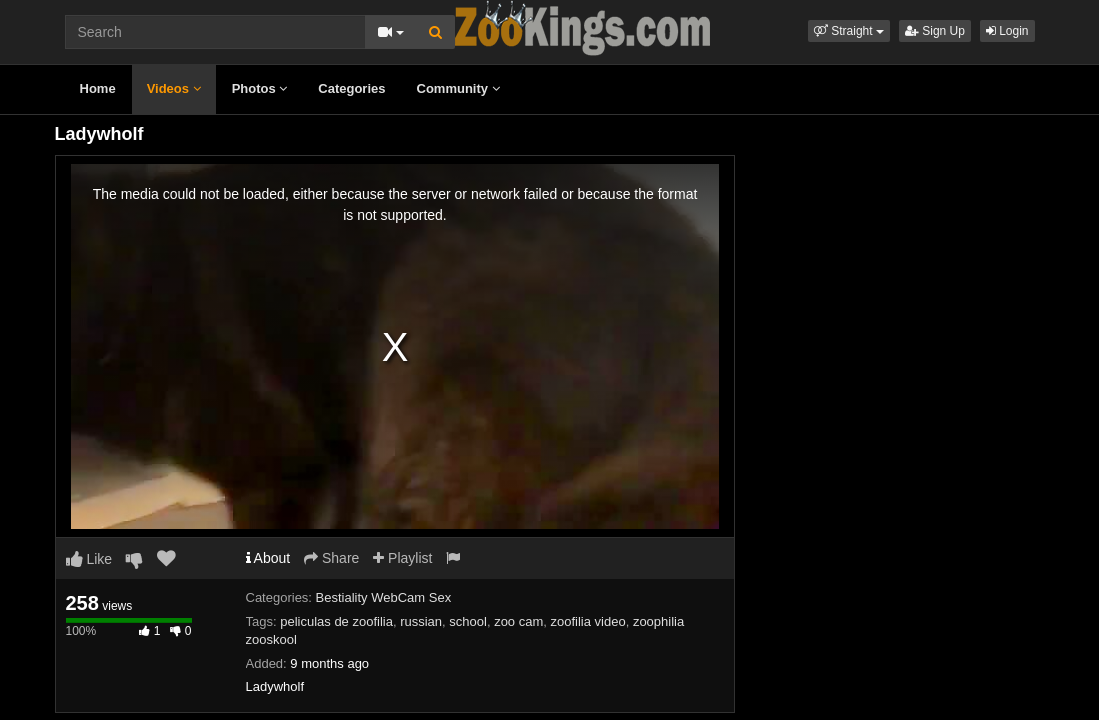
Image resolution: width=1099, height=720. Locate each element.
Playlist (402, 558)
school (468, 621)
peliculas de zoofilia (336, 621)
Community (458, 88)
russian (421, 621)
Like (89, 559)
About (268, 558)
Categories (351, 88)
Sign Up (935, 31)
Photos (260, 88)
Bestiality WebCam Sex (384, 597)
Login (1007, 31)
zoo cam (518, 621)
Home (98, 88)
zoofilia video (588, 621)
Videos (174, 88)
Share (331, 558)
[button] (849, 31)
